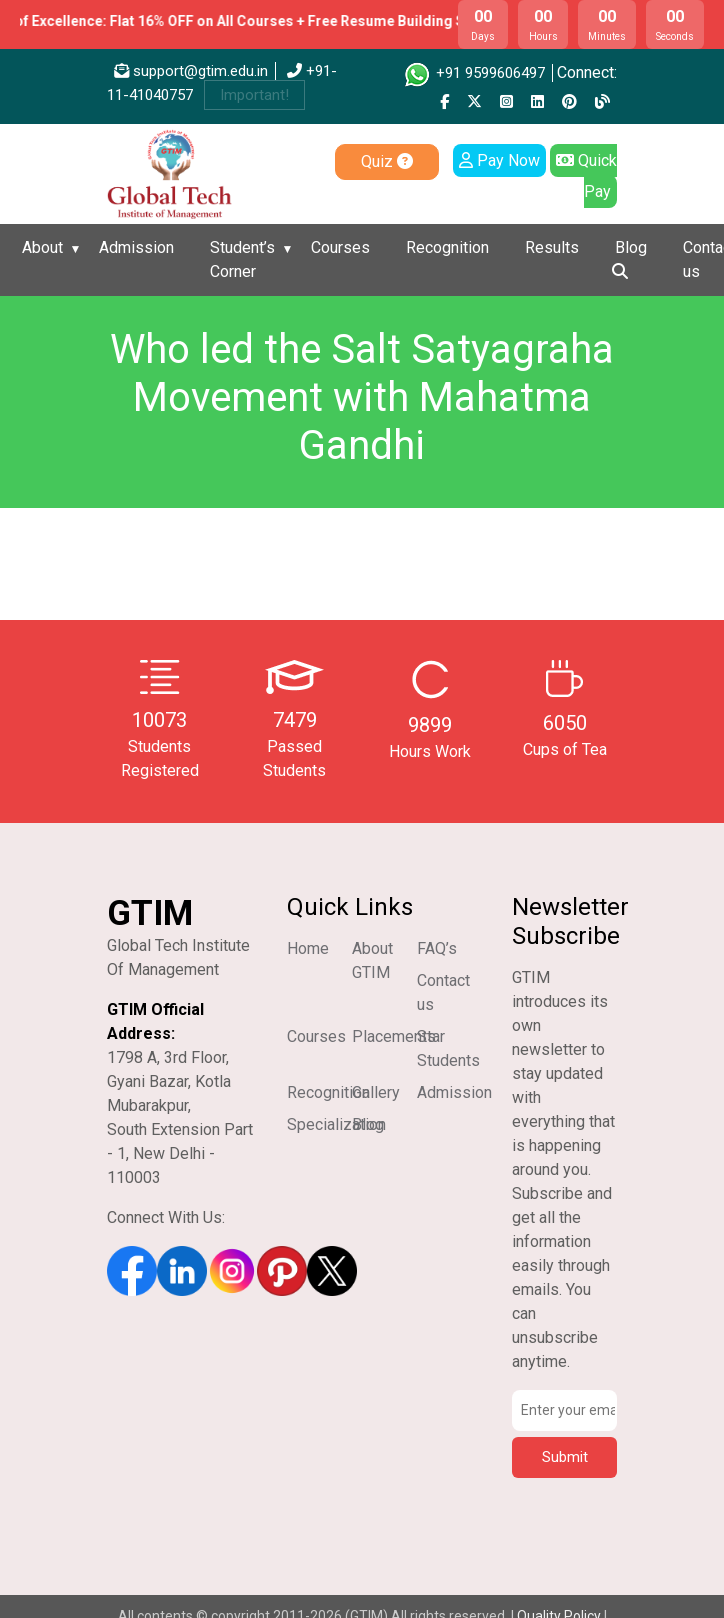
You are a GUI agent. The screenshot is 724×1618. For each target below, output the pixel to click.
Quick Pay (586, 176)
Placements (394, 1036)
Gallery (376, 1092)
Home (308, 948)
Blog (631, 247)
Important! (254, 95)
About (42, 247)
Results (552, 247)
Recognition (447, 247)
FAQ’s (437, 948)
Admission (136, 247)
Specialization (336, 1124)
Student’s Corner (242, 259)
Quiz (387, 161)
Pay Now (499, 160)
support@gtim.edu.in (191, 71)
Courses (340, 247)
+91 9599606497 (473, 73)
